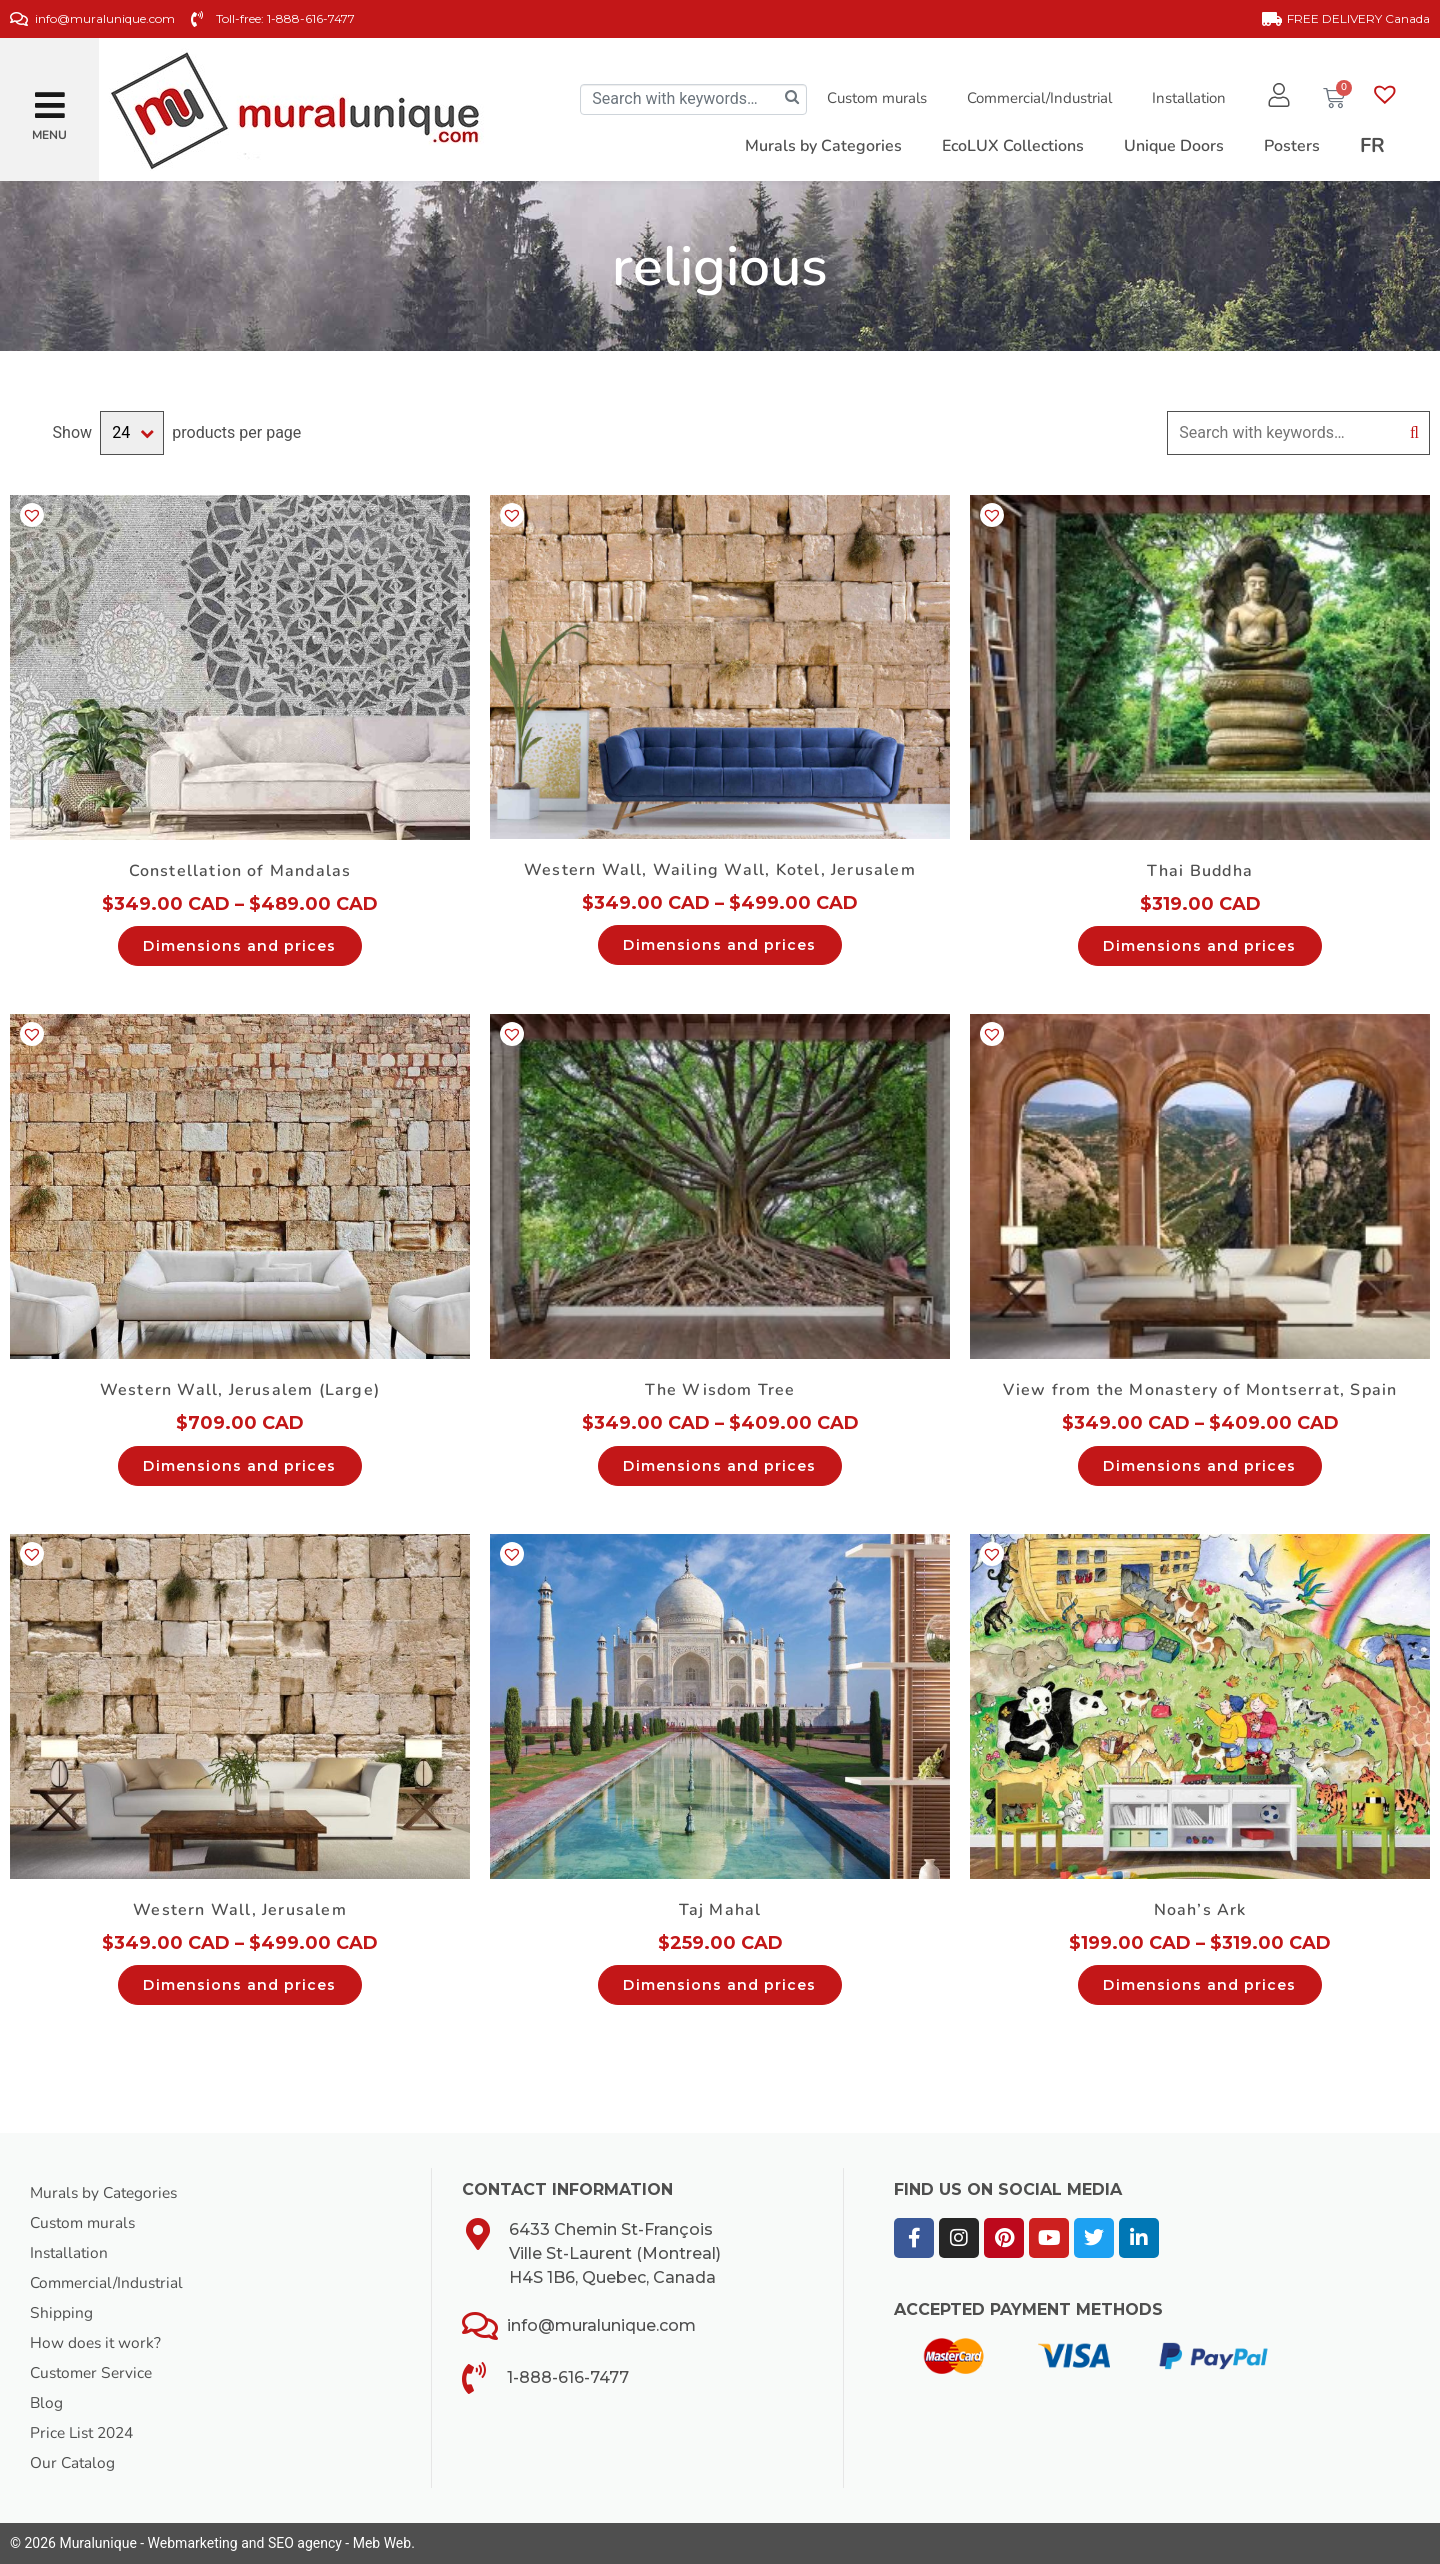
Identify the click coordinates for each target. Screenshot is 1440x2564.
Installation (1187, 98)
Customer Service (94, 2373)
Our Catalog (73, 2463)
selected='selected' (132, 433)
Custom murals (875, 98)
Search (1414, 433)
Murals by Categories (107, 2193)
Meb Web (382, 2543)
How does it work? (97, 2343)
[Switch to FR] (1372, 146)
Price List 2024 (85, 2433)
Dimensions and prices (239, 946)
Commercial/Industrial (1037, 98)
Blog (47, 2403)
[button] (50, 97)
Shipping (61, 2313)
